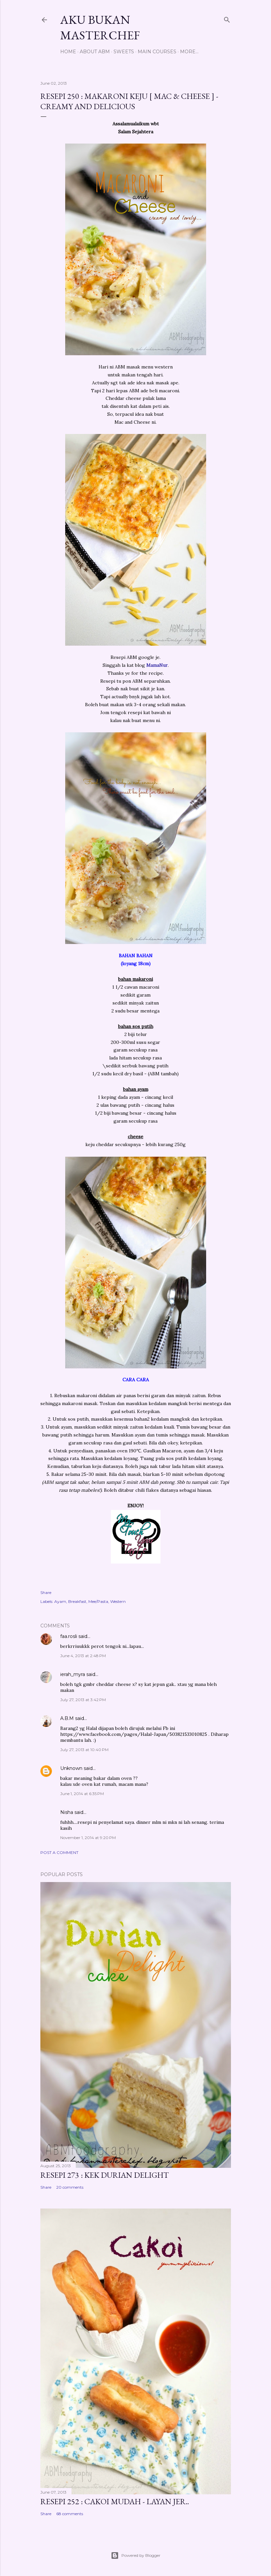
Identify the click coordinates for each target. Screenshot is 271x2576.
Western (118, 1601)
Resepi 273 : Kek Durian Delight (104, 2175)
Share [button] (45, 1592)
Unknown (71, 1768)
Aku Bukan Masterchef (100, 27)
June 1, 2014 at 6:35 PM (82, 1793)
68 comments (69, 2513)
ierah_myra (72, 1674)
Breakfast (77, 1601)
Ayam (60, 1601)
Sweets (123, 52)
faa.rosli (68, 1636)
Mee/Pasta (98, 1601)
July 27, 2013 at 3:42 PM (83, 1699)
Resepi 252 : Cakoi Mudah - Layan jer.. (114, 2501)
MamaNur (156, 665)
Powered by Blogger (135, 2555)
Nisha (66, 1812)
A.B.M (67, 1718)
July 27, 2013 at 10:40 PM (84, 1749)
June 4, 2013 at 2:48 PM (83, 1655)
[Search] (227, 18)
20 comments (69, 2187)
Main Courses (157, 52)
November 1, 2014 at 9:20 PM (88, 1837)
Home (68, 52)
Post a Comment (59, 1852)
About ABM (95, 52)
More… (189, 52)
